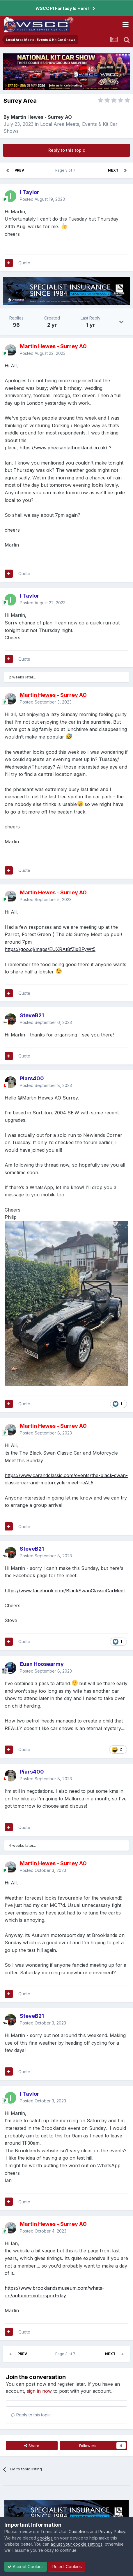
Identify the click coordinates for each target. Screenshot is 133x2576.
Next (113, 170)
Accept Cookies (26, 2566)
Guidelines (79, 2531)
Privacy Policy (111, 2531)
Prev (19, 170)
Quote (24, 262)
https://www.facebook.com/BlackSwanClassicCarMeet (65, 1591)
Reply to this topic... (32, 2414)
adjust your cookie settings (76, 2544)
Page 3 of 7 (66, 170)
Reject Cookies (66, 2566)
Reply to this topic (66, 150)
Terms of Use (53, 2531)
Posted (42, 199)
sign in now (39, 2391)
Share (31, 2445)
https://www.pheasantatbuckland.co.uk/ (63, 448)
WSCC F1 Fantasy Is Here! (62, 8)
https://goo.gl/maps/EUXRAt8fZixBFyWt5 (50, 949)
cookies (45, 2537)
